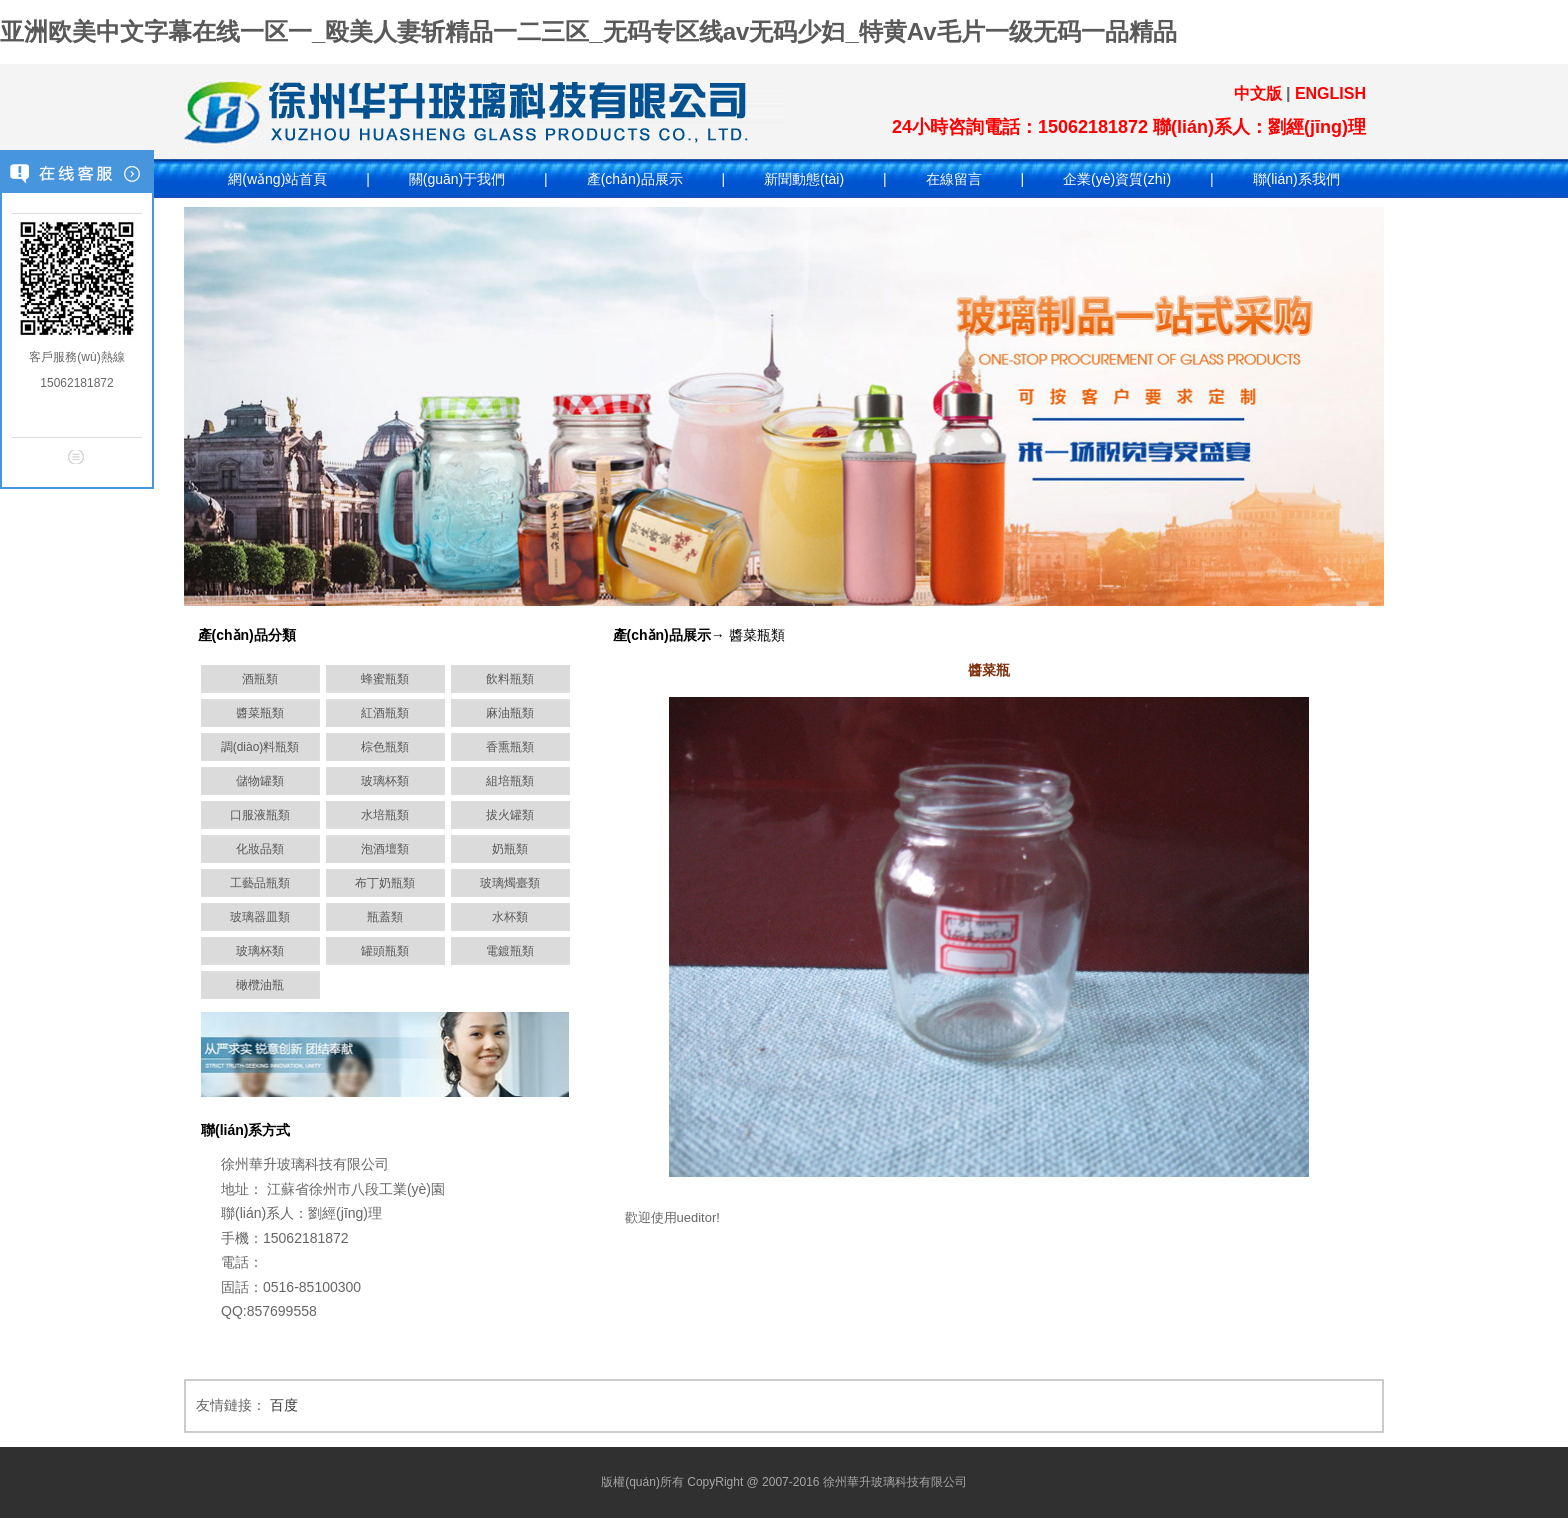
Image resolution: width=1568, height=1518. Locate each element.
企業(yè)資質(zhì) (1117, 179)
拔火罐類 (510, 815)
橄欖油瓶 (260, 985)
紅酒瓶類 (385, 713)
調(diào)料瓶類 (260, 747)
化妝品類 (260, 849)
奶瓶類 (510, 849)
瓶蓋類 (385, 917)
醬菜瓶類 (260, 713)
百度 (284, 1405)
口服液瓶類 (260, 815)
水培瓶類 (385, 815)
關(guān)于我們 (457, 179)
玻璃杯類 (385, 781)
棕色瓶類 (385, 747)
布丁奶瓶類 (385, 883)
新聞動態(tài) (804, 179)
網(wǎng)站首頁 (277, 179)
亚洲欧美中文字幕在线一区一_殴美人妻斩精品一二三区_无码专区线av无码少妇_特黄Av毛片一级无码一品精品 (588, 31)
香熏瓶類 (510, 747)
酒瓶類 (260, 679)
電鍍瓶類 (510, 951)
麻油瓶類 (510, 713)
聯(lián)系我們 (1296, 179)
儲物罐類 (260, 781)
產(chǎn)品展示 (635, 179)
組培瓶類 (510, 781)
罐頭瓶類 (385, 951)
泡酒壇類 (385, 849)
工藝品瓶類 (260, 883)
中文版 (1258, 93)
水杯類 (510, 917)
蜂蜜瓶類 (385, 679)
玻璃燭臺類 (510, 883)
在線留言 (954, 179)
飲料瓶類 (510, 679)
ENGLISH (1330, 93)
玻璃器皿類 (260, 917)
